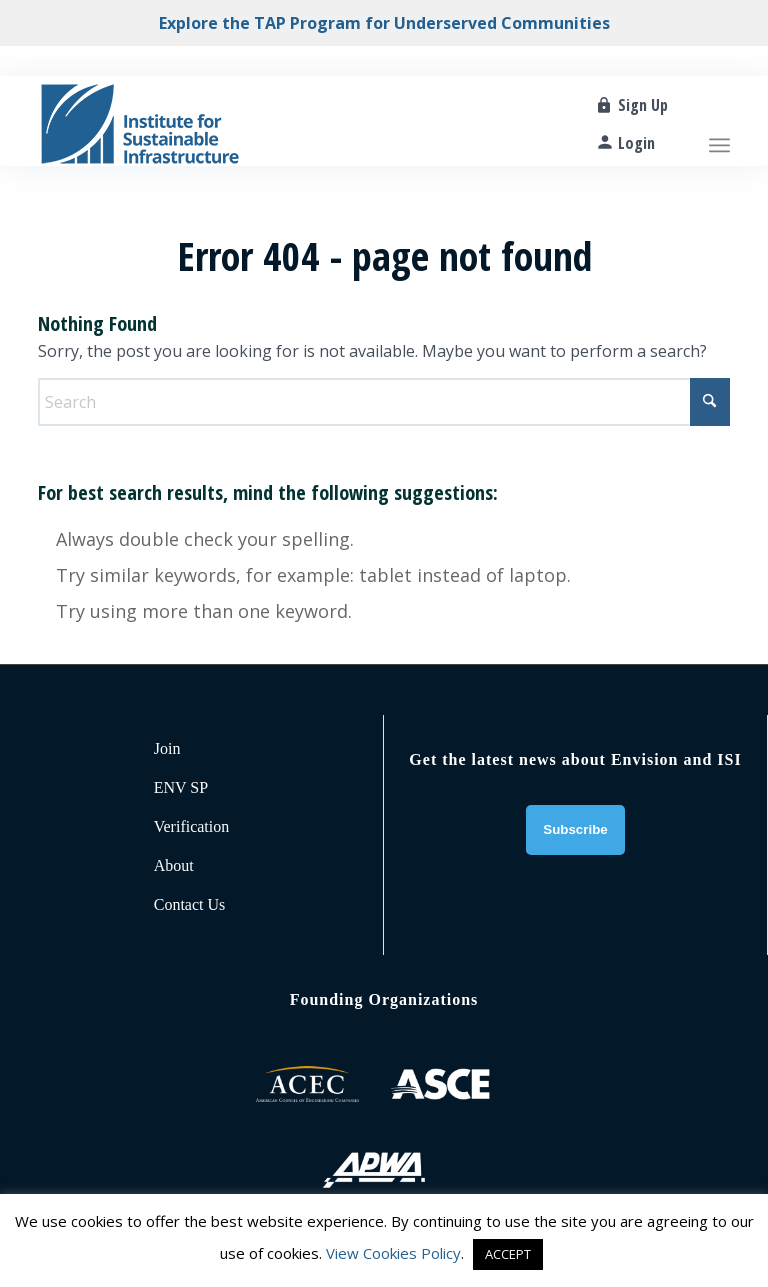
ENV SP (181, 787)
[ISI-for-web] (140, 121)
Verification (192, 826)
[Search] (383, 402)
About (174, 865)
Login (636, 143)
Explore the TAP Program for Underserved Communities (384, 23)
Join (167, 748)
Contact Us (190, 904)
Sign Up (643, 105)
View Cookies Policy (393, 1253)
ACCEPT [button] (508, 1254)
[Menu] (719, 121)
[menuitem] (719, 121)
